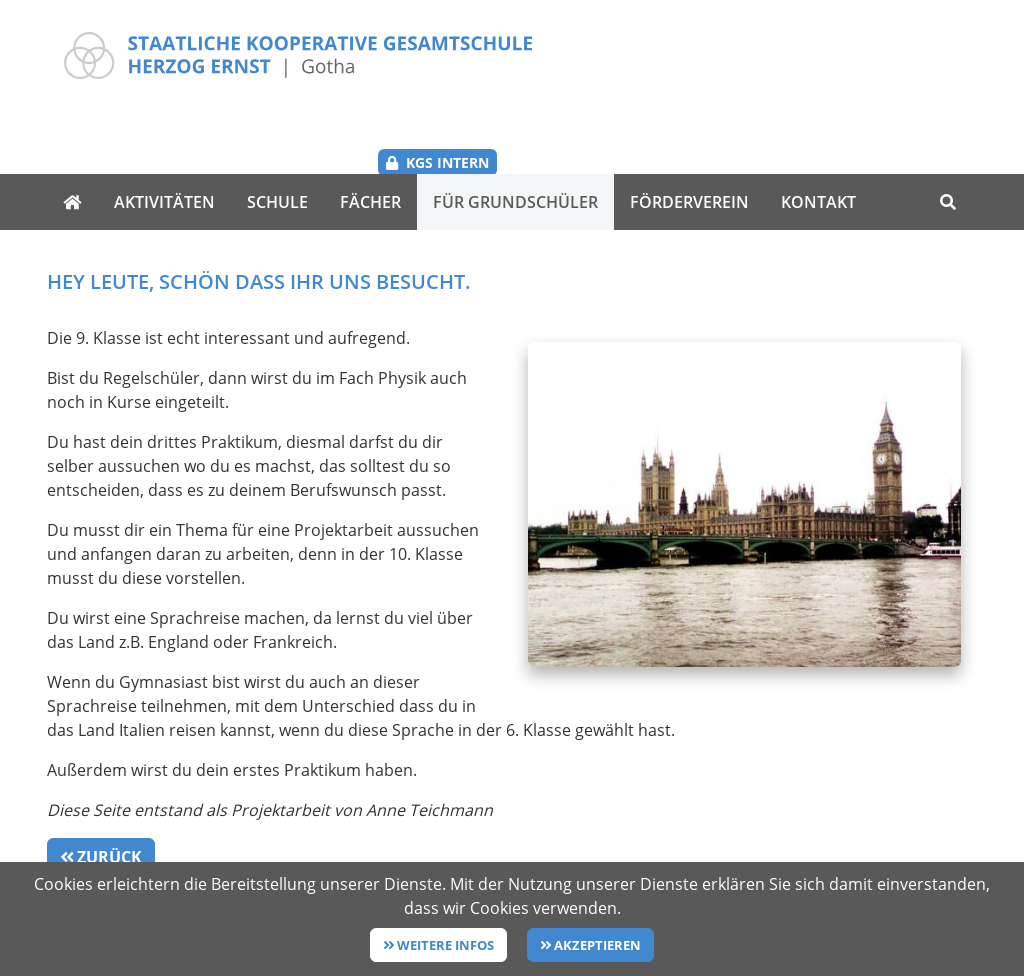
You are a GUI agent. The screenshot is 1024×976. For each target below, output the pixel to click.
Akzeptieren (597, 945)
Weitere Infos (445, 945)
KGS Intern (912, 51)
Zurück (109, 791)
